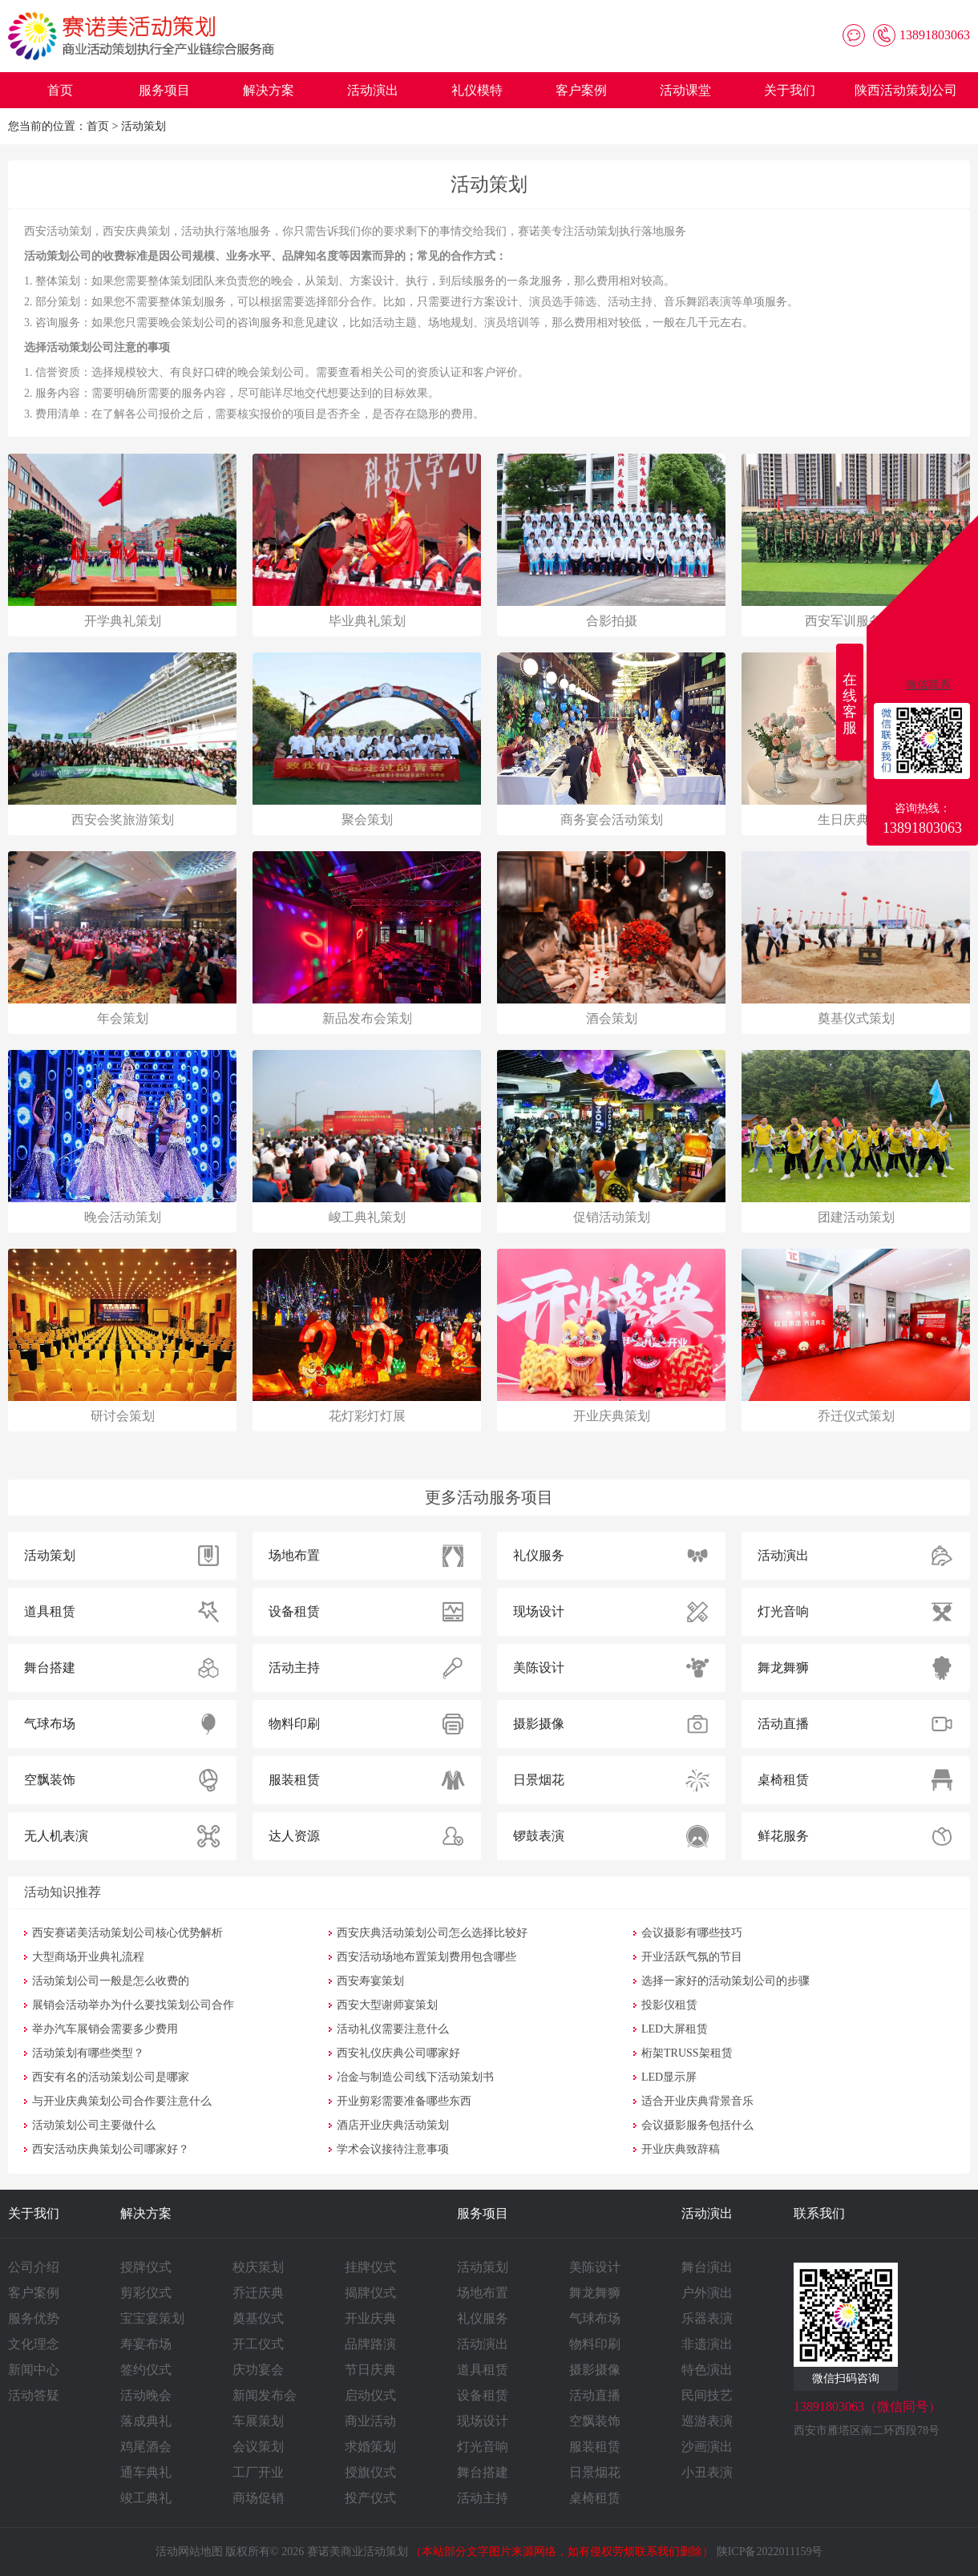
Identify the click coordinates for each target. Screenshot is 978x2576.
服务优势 (33, 2318)
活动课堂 (685, 90)
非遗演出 (707, 2344)
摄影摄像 (594, 2369)
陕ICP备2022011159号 (770, 2552)
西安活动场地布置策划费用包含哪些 (426, 1957)
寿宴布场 (146, 2344)
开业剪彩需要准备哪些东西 (404, 2101)
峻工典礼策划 (367, 1217)
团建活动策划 (856, 1217)
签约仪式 (146, 2369)
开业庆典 (370, 2318)
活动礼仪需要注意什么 (393, 2029)
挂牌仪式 (370, 2267)
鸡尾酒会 (146, 2446)
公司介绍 (33, 2267)
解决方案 (268, 90)
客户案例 (581, 90)
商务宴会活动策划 (611, 819)
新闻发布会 (264, 2395)
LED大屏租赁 (674, 2029)
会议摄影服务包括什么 (697, 2125)
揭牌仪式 (370, 2292)
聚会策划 (367, 819)
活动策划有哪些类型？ (88, 2053)
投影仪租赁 (669, 2005)
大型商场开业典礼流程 (88, 1957)
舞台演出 (707, 2267)
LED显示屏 (669, 2077)
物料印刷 (594, 2344)
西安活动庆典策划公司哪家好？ (110, 2149)
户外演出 (707, 2292)
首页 (60, 90)
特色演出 (707, 2369)
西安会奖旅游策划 (122, 819)
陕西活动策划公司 (906, 90)
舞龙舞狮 (594, 2292)
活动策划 (143, 126)
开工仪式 (258, 2344)
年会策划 (122, 1018)
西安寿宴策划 (370, 1981)
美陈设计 (594, 2267)
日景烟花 (594, 2472)
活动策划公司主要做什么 (94, 2125)
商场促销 (258, 2498)
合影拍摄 (611, 621)
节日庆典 (370, 2369)
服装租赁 (594, 2446)
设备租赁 (482, 2395)
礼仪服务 (482, 2318)
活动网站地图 (189, 2552)
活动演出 (372, 90)
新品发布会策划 (367, 1018)
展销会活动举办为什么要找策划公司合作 (133, 2005)
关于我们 (789, 90)
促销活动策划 (611, 1217)
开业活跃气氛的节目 (691, 1957)
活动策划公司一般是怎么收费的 (110, 1981)
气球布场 (594, 2318)
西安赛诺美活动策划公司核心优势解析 (127, 1933)
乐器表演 (707, 2318)
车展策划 (258, 2421)
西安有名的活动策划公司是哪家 (110, 2077)
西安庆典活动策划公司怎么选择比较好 (432, 1933)
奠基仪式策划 (856, 1018)
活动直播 (594, 2395)
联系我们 (819, 2213)
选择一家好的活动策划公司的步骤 (725, 1981)
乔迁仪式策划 (856, 1416)
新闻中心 (33, 2369)
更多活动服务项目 (489, 1497)
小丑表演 (707, 2472)
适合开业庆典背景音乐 (697, 2101)
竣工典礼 (146, 2498)
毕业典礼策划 (367, 621)
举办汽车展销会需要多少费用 (105, 2029)
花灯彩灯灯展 (367, 1416)
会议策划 (258, 2446)
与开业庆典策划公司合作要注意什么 (122, 2101)
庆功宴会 (258, 2369)
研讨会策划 (123, 1416)
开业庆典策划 (611, 1416)
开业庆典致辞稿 (680, 2149)
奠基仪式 (258, 2318)
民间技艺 (707, 2395)
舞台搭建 (482, 2472)
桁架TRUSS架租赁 (687, 2053)
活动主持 (482, 2498)
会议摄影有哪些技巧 (691, 1933)
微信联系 (928, 685)
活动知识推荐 (62, 1892)
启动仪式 (370, 2395)
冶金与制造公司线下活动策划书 (415, 2077)
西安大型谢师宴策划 (387, 2005)
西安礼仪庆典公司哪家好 (398, 2053)
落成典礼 (146, 2421)
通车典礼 (146, 2472)
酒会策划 (611, 1018)
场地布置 (482, 2292)
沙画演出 (707, 2446)
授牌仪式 (146, 2267)
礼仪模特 (477, 90)
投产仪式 (370, 2498)
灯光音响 (482, 2446)
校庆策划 (258, 2267)
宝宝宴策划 (152, 2318)
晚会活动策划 (122, 1217)
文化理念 (33, 2344)
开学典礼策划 (122, 621)
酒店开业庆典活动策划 (393, 2125)
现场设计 (482, 2421)
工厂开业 (258, 2472)
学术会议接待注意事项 (393, 2149)
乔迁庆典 (258, 2292)
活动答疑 (33, 2395)
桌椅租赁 (594, 2498)
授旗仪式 (370, 2472)
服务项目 (164, 90)
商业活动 (370, 2421)
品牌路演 (370, 2344)
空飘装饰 (594, 2421)
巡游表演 (707, 2421)
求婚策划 (370, 2446)
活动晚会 (146, 2395)
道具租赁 (482, 2369)
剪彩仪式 (146, 2292)
